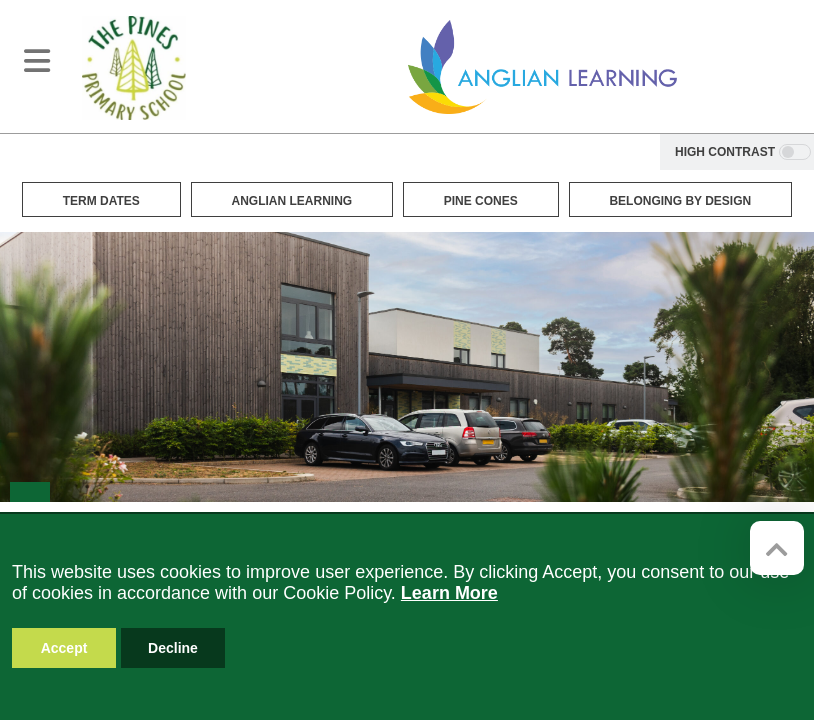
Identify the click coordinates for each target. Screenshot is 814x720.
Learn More (449, 593)
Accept (64, 648)
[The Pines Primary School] (134, 67)
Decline (173, 648)
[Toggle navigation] (37, 61)
